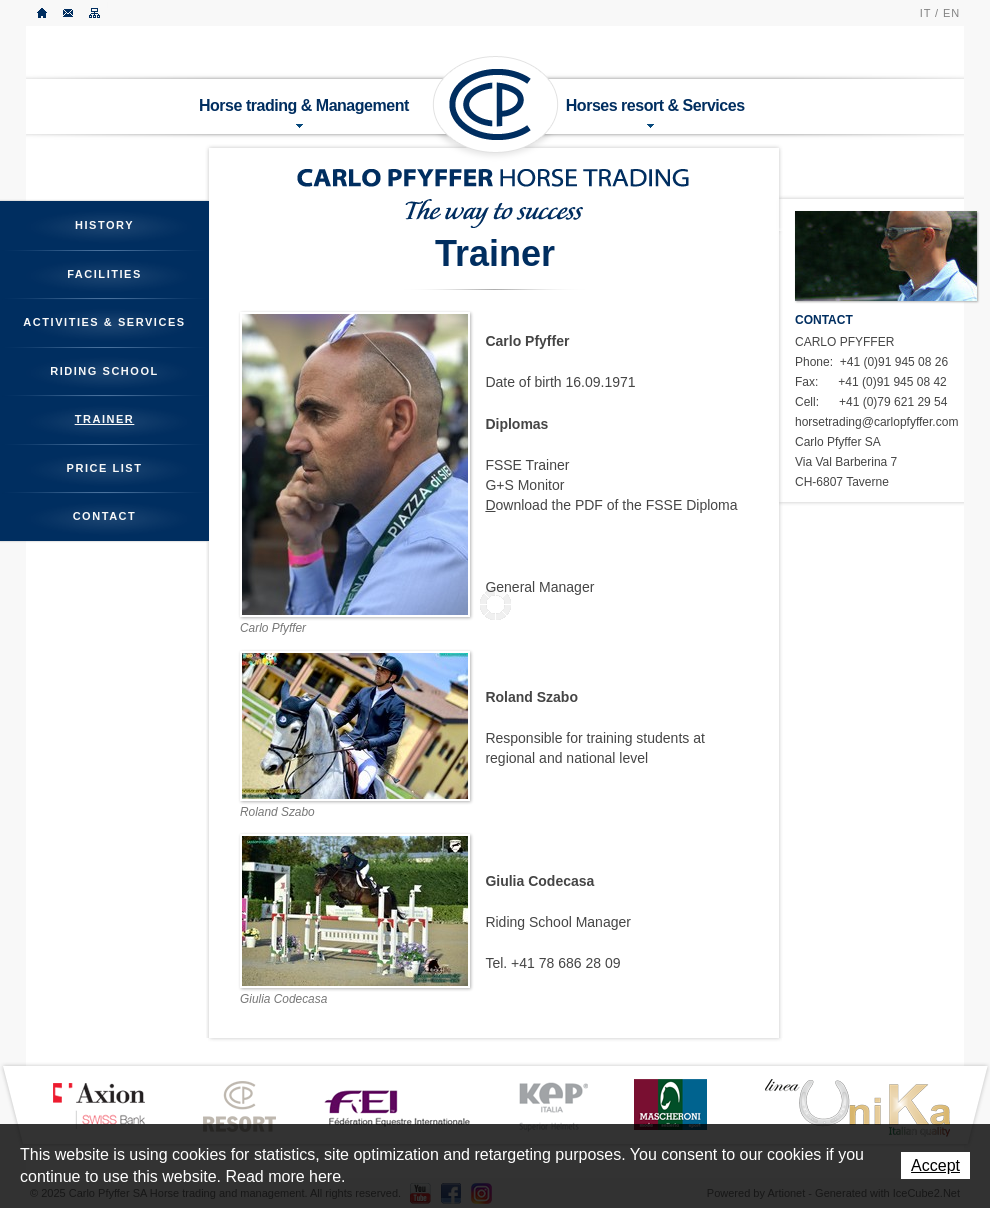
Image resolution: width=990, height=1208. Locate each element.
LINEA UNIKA (857, 1107)
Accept (935, 1165)
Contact (69, 13)
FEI (398, 1105)
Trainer (105, 419)
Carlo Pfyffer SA (496, 105)
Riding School (104, 371)
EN (951, 13)
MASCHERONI (670, 1104)
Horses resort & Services (655, 112)
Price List (105, 468)
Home (43, 13)
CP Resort (240, 1107)
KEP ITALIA (553, 1107)
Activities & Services (104, 322)
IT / (929, 13)
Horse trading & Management (304, 112)
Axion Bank (98, 1105)
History (104, 225)
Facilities (104, 274)
